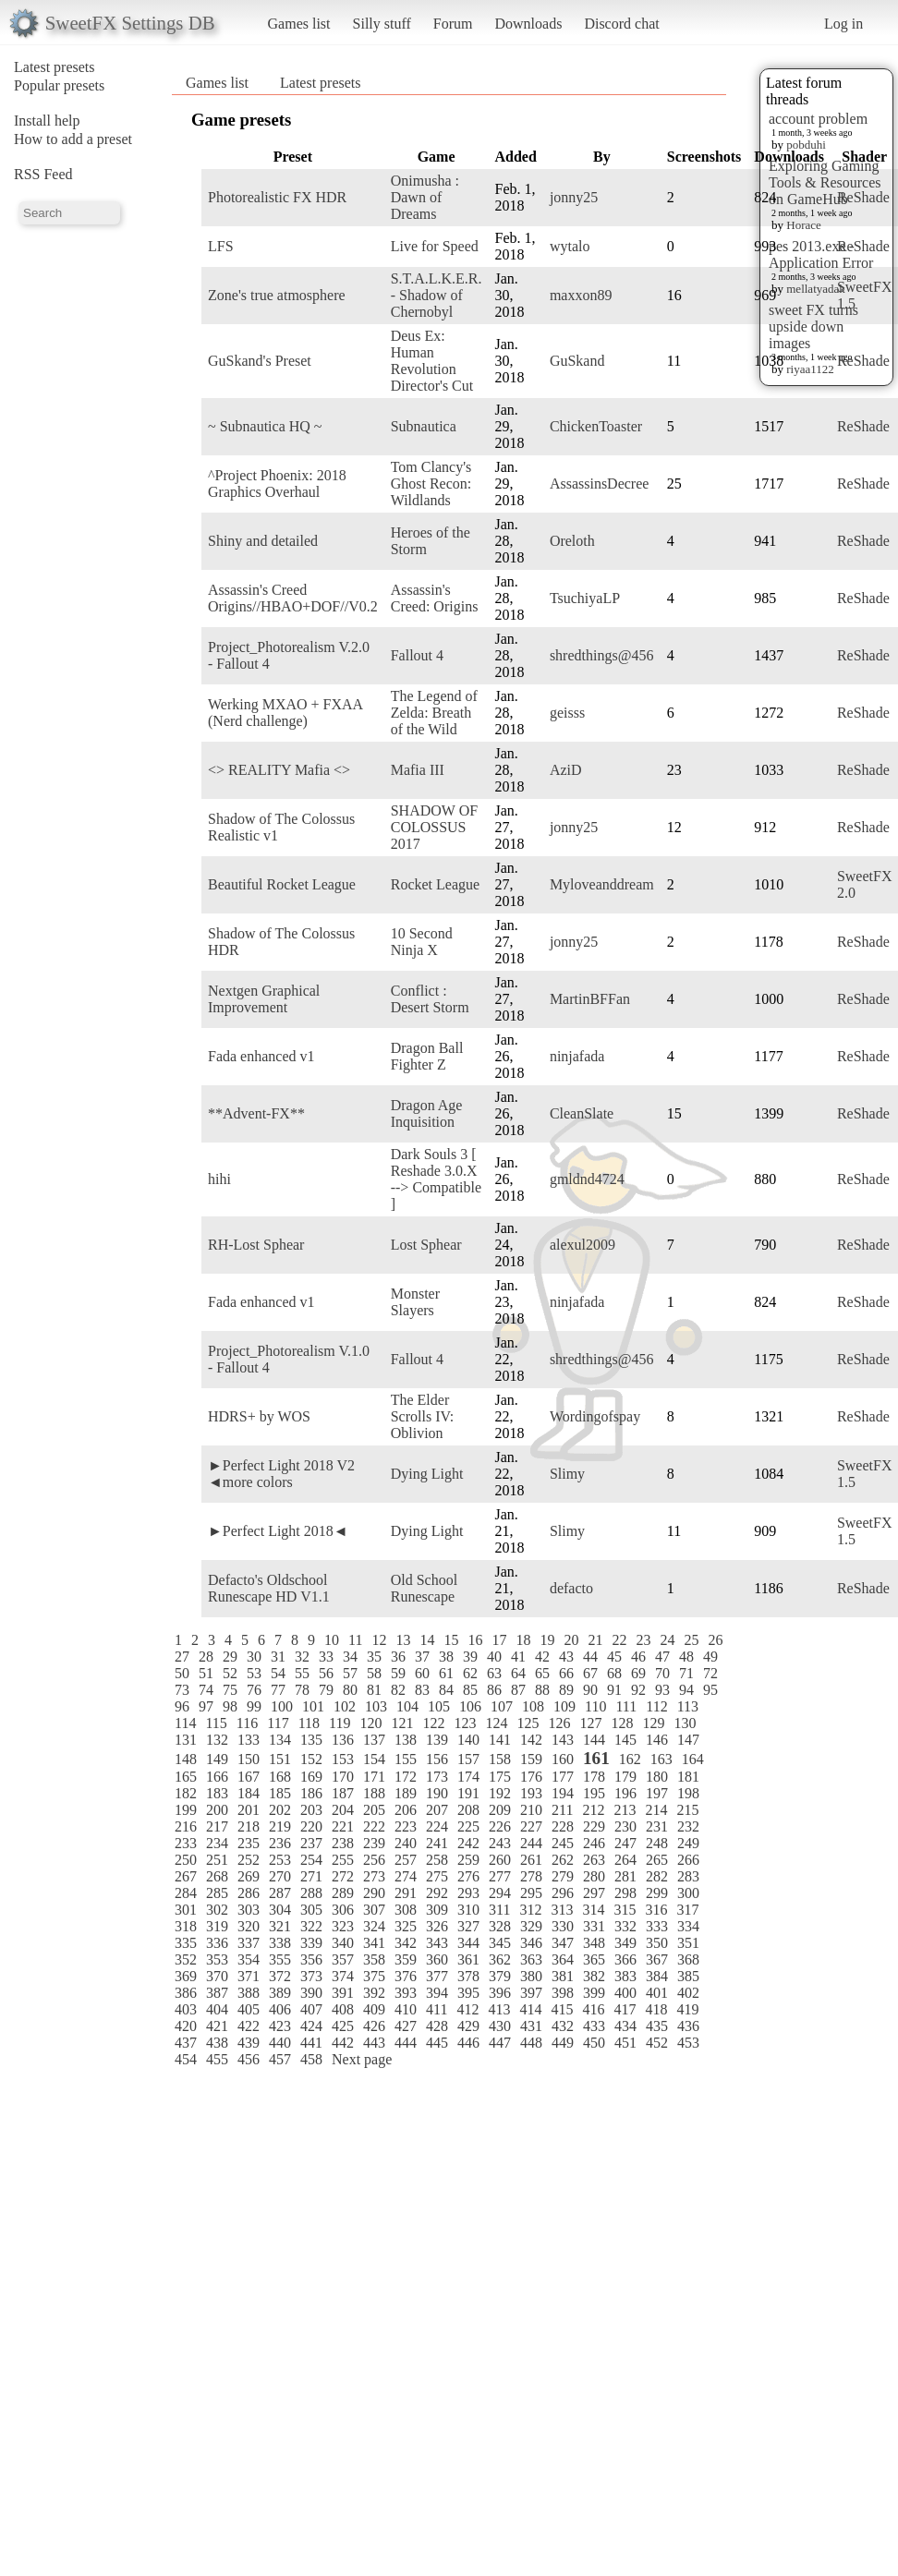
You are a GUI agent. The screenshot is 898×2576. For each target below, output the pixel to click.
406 (280, 2009)
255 (343, 1860)
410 (405, 2009)
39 (470, 1656)
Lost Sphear (426, 1244)
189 (405, 1793)
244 (531, 1843)
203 (311, 1810)
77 (278, 1690)
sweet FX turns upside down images (813, 326)
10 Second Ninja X (422, 941)
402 (688, 1993)
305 (311, 1909)
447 (500, 2042)
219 (280, 1826)
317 (687, 1909)
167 (248, 1776)
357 (343, 1959)
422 (248, 2026)
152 (311, 1759)
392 (374, 1993)
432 (563, 2026)
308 (405, 1909)
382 (594, 1976)
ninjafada (577, 1056)
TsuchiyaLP (585, 598)
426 (374, 2026)
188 (374, 1793)
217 (217, 1826)
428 (437, 2026)
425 (343, 2026)
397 (531, 1993)
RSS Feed (43, 174)
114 (185, 1723)
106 (470, 1706)
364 (563, 1959)
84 (446, 1690)
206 (405, 1810)
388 (248, 1993)
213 (624, 1810)
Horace (803, 225)
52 (230, 1673)
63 (494, 1673)
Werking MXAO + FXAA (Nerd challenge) (285, 712)
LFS (221, 246)
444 (405, 2042)
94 (686, 1690)
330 (563, 1926)
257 (405, 1860)
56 (326, 1673)
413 (499, 2009)
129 (653, 1723)
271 (311, 1876)
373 (311, 1976)
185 (280, 1793)
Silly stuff (382, 23)
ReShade (863, 197)
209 (500, 1810)
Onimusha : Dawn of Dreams (425, 197)
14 (426, 1640)
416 (593, 2009)
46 (638, 1656)
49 (710, 1656)
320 (248, 1926)
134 (280, 1740)
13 (402, 1640)
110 (595, 1706)
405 (248, 2009)
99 (254, 1706)
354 (248, 1959)
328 (500, 1926)
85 (470, 1690)
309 (437, 1909)
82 (398, 1690)
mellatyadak (815, 289)
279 (563, 1876)
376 (405, 1976)
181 (688, 1776)
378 (468, 1976)
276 (468, 1876)
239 (374, 1843)
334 (688, 1926)
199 (186, 1810)
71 (686, 1673)
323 (343, 1926)
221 (343, 1826)
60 (422, 1673)
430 (500, 2026)
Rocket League (435, 884)
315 (624, 1909)
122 (433, 1723)
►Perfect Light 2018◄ (278, 1531)
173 (437, 1776)
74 (206, 1690)
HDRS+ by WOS (259, 1416)
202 (280, 1810)
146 (657, 1740)
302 (217, 1909)
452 (657, 2042)
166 (217, 1776)
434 (625, 2026)
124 (496, 1723)
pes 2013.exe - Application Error (821, 254)
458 (311, 2059)
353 (217, 1959)
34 (350, 1656)
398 (563, 1993)
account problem (818, 119)
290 (374, 1893)
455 (217, 2059)
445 (437, 2042)
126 (559, 1723)
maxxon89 (581, 295)
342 (405, 1943)
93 (662, 1690)
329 (531, 1926)
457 (280, 2059)
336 (217, 1943)
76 (254, 1690)
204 (343, 1810)
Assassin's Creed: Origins (435, 598)
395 (468, 1993)
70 (662, 1673)
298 (625, 1893)
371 (248, 1976)
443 (374, 2042)
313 (562, 1909)
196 (625, 1793)
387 (217, 1993)
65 (542, 1673)
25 (691, 1640)
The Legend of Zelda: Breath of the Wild (434, 712)
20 (571, 1640)
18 (523, 1640)
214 (656, 1810)
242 (468, 1843)
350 (657, 1943)
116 (247, 1723)
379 (500, 1976)
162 (630, 1759)
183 (217, 1793)
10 (331, 1640)
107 (502, 1706)
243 (500, 1843)
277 (500, 1876)
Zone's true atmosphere (277, 295)
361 (468, 1959)
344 (468, 1943)
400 (625, 1993)
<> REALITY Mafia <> (279, 770)
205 (374, 1810)
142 (531, 1740)
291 (405, 1893)
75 (230, 1690)
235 (248, 1843)
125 (527, 1723)
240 (405, 1843)
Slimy (567, 1474)
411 (436, 2009)
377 (437, 1976)
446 (468, 2042)
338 (280, 1943)
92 (638, 1690)
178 (594, 1776)
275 (437, 1876)
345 (500, 1943)
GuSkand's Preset (259, 361)
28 (206, 1656)
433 (594, 2026)
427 (405, 2026)
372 (280, 1976)
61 (446, 1673)
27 (182, 1656)
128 (622, 1723)
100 (282, 1706)
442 (343, 2042)
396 (500, 1993)
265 (657, 1860)
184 (248, 1793)
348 (594, 1943)
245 (563, 1843)
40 (494, 1656)
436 (688, 2026)
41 (518, 1656)
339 (311, 1943)
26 (715, 1640)
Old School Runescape (424, 1588)
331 (594, 1926)
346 (531, 1943)
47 (662, 1656)
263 (594, 1860)
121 (402, 1723)
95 (710, 1690)
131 (186, 1740)
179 (625, 1776)
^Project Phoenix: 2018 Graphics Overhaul (277, 483)
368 (688, 1959)
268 (217, 1876)
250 (186, 1860)
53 (254, 1673)
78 (302, 1690)
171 (374, 1776)
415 (562, 2009)
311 (499, 1909)
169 (311, 1776)
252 (248, 1860)
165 (186, 1776)
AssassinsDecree (599, 483)
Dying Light (427, 1474)
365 (594, 1959)
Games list (299, 23)
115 (215, 1723)
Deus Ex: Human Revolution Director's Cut (432, 360)
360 (437, 1959)
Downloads (528, 23)
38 (446, 1656)
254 (311, 1860)
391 (343, 1993)
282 (657, 1876)
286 (248, 1893)
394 (437, 1993)
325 (405, 1926)
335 (186, 1943)
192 (500, 1793)
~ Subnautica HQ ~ (265, 426)
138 (405, 1740)
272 (343, 1876)
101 (313, 1706)
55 (302, 1673)
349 (625, 1943)
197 (657, 1793)
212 (593, 1810)
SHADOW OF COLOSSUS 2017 (434, 827)
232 (688, 1826)
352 (186, 1959)
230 (625, 1826)
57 (350, 1673)
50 (182, 1673)
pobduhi (806, 144)
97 (206, 1706)
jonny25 (574, 197)
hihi (219, 1179)
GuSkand (577, 361)
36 (398, 1656)
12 (378, 1640)
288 (311, 1893)
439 (248, 2042)
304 (280, 1909)
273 (374, 1876)
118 (309, 1723)
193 (531, 1793)
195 (594, 1793)
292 (437, 1893)
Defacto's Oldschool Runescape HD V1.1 (269, 1588)
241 (437, 1843)
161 (596, 1758)
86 (494, 1690)
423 (280, 2026)
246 (594, 1843)
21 (595, 1640)
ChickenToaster (596, 426)
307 (374, 1909)
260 (500, 1860)
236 (280, 1843)
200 (217, 1810)
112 (656, 1706)
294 (500, 1893)
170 (343, 1776)
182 (186, 1793)
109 (564, 1706)
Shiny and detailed (263, 541)
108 (533, 1706)
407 (311, 2009)
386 (186, 1993)
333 (657, 1926)
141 (500, 1740)
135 (311, 1740)
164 (693, 1759)
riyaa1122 (810, 369)
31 (278, 1656)
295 (531, 1893)
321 (280, 1926)
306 (343, 1909)
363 (531, 1959)
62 (470, 1673)
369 (186, 1976)
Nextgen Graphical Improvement (264, 999)
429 (468, 2026)
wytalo (570, 246)
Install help (47, 120)
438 (217, 2042)
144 (594, 1740)
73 (182, 1690)
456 (248, 2059)
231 (657, 1826)
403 (186, 2009)
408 (343, 2009)
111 (626, 1706)
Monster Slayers (415, 1302)
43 (566, 1656)
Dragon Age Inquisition (427, 1113)
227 (531, 1826)
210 (531, 1810)
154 (374, 1759)
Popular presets (59, 85)
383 (625, 1976)
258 (437, 1860)
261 (531, 1860)
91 (614, 1690)
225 (468, 1826)
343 (437, 1943)
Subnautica (423, 426)
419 (687, 2009)
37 (422, 1656)
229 (594, 1826)
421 (217, 2026)
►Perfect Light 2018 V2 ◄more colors (281, 1473)
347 (563, 1943)
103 (376, 1706)
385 (688, 1976)
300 (688, 1893)
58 (374, 1673)
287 (280, 1893)
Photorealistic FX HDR (277, 197)
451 (625, 2042)
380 (531, 1976)
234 (217, 1843)
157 (468, 1759)
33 (326, 1656)
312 (530, 1909)
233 (186, 1843)
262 (563, 1860)
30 (254, 1656)
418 (656, 2009)
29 (230, 1656)
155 (405, 1759)
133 (248, 1740)
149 (217, 1759)
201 (248, 1810)
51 (206, 1673)
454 (186, 2059)
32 (302, 1656)
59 (398, 1673)
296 (563, 1893)
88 (542, 1690)
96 (182, 1706)
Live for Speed (435, 246)
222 (374, 1826)
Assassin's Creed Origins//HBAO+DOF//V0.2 (293, 598)
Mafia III (417, 770)
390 (311, 1993)
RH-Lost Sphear (256, 1244)
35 (374, 1656)
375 (374, 1976)
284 (186, 1893)
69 (638, 1673)
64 (518, 1673)
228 (563, 1826)
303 (248, 1909)
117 (277, 1723)
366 (625, 1959)
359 (405, 1959)
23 (643, 1640)
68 (614, 1673)
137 (374, 1740)
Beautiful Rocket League (282, 884)
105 (439, 1706)
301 (186, 1909)
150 (248, 1759)
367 (657, 1959)
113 (687, 1706)
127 (590, 1723)
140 (468, 1740)
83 (422, 1690)
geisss (567, 712)
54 (278, 1673)
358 (374, 1959)
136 (343, 1740)
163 (661, 1759)
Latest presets (54, 67)
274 (405, 1876)
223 (405, 1826)
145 (625, 1740)
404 (217, 2009)
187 (343, 1793)
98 (230, 1706)
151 (280, 1759)
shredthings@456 (602, 655)
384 (657, 1976)
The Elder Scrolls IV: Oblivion (423, 1416)
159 (531, 1759)
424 (311, 2026)
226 (500, 1826)
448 (531, 2042)
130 (685, 1723)
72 (710, 1673)
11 (355, 1640)
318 (186, 1926)
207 (437, 1810)
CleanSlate (581, 1113)
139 (437, 1740)
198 (688, 1793)
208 (468, 1810)
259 (468, 1860)
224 (437, 1826)
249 (688, 1843)
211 (562, 1810)
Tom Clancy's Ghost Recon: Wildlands (431, 483)
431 (531, 2026)
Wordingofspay (595, 1416)
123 (465, 1723)
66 (566, 1673)
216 (186, 1826)
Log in (843, 23)
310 (468, 1909)
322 (311, 1926)
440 (280, 2042)
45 (614, 1656)
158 (500, 1759)
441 (311, 2042)
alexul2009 (582, 1244)
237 (311, 1843)
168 (280, 1776)
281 (625, 1876)
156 (437, 1759)
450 (594, 2042)
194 (563, 1793)
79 (326, 1690)
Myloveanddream (602, 884)
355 (280, 1959)
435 (657, 2026)
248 (657, 1843)
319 (217, 1926)
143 (563, 1740)
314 (593, 1909)
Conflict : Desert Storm (430, 999)
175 (500, 1776)
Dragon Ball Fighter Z (427, 1056)
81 (374, 1690)
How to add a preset (73, 139)
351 (688, 1943)
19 (547, 1640)
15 (450, 1640)
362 (500, 1959)
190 (437, 1793)
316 (656, 1909)
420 (186, 2026)
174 (468, 1776)
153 (343, 1759)
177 (563, 1776)
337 (248, 1943)
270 (280, 1876)
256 (374, 1860)
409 (374, 2009)
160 (563, 1759)
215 (687, 1810)
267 (186, 1876)
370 (217, 1976)
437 (186, 2042)
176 (531, 1776)
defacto (571, 1588)
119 (339, 1723)
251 (217, 1860)
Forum (453, 23)
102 (345, 1706)
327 (468, 1926)
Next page (362, 2059)
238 (343, 1843)
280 (594, 1876)
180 (657, 1776)
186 (311, 1793)
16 (474, 1640)
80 (350, 1690)
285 (217, 1893)
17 (498, 1640)
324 (374, 1926)
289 (343, 1893)
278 (531, 1876)
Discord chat (621, 23)
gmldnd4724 (587, 1179)
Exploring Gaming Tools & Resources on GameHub (825, 182)
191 (468, 1793)
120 (370, 1723)
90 (590, 1690)
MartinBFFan (590, 999)
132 (217, 1740)
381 (563, 1976)
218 (248, 1826)
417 (624, 2009)
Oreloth (572, 541)
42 (542, 1656)
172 (405, 1776)
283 (688, 1876)
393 (405, 1993)
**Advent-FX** (256, 1113)
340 (343, 1943)
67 (590, 1673)
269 (248, 1876)
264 (625, 1860)
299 (657, 1893)
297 (594, 1893)
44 (590, 1656)
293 (468, 1893)
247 (625, 1843)
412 (467, 2009)
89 (566, 1690)
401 (657, 1993)
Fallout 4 (417, 655)
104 (407, 1706)
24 (667, 1640)
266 (688, 1860)
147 (688, 1740)
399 (594, 1993)
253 (280, 1860)
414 (530, 2009)
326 (437, 1926)
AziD (566, 770)
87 (518, 1690)
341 (374, 1943)
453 (688, 2042)
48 (686, 1656)
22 (619, 1640)
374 (343, 1976)
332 (625, 1926)
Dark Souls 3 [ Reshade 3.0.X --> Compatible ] (436, 1179)
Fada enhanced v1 (261, 1056)
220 (311, 1826)
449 (563, 2042)
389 (280, 1993)
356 (311, 1959)
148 (186, 1759)
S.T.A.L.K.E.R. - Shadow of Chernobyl (436, 295)
